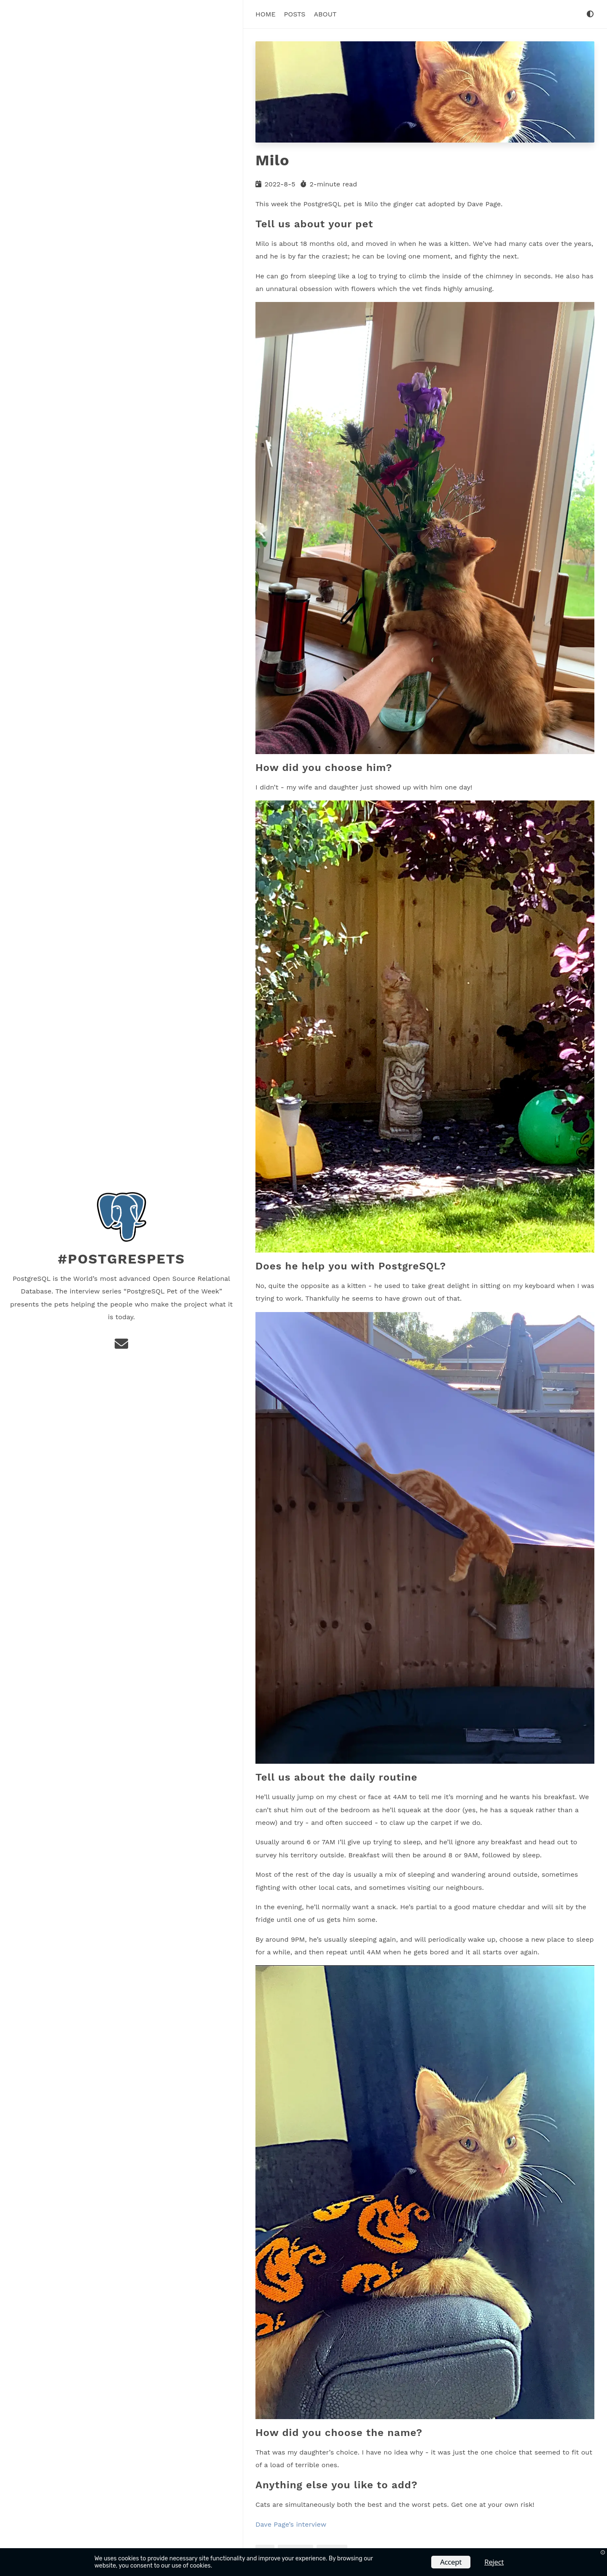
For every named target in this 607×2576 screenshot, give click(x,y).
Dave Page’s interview (290, 2524)
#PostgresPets (121, 1259)
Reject (494, 2562)
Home (265, 14)
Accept (451, 2562)
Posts (295, 14)
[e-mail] (121, 1346)
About (325, 14)
